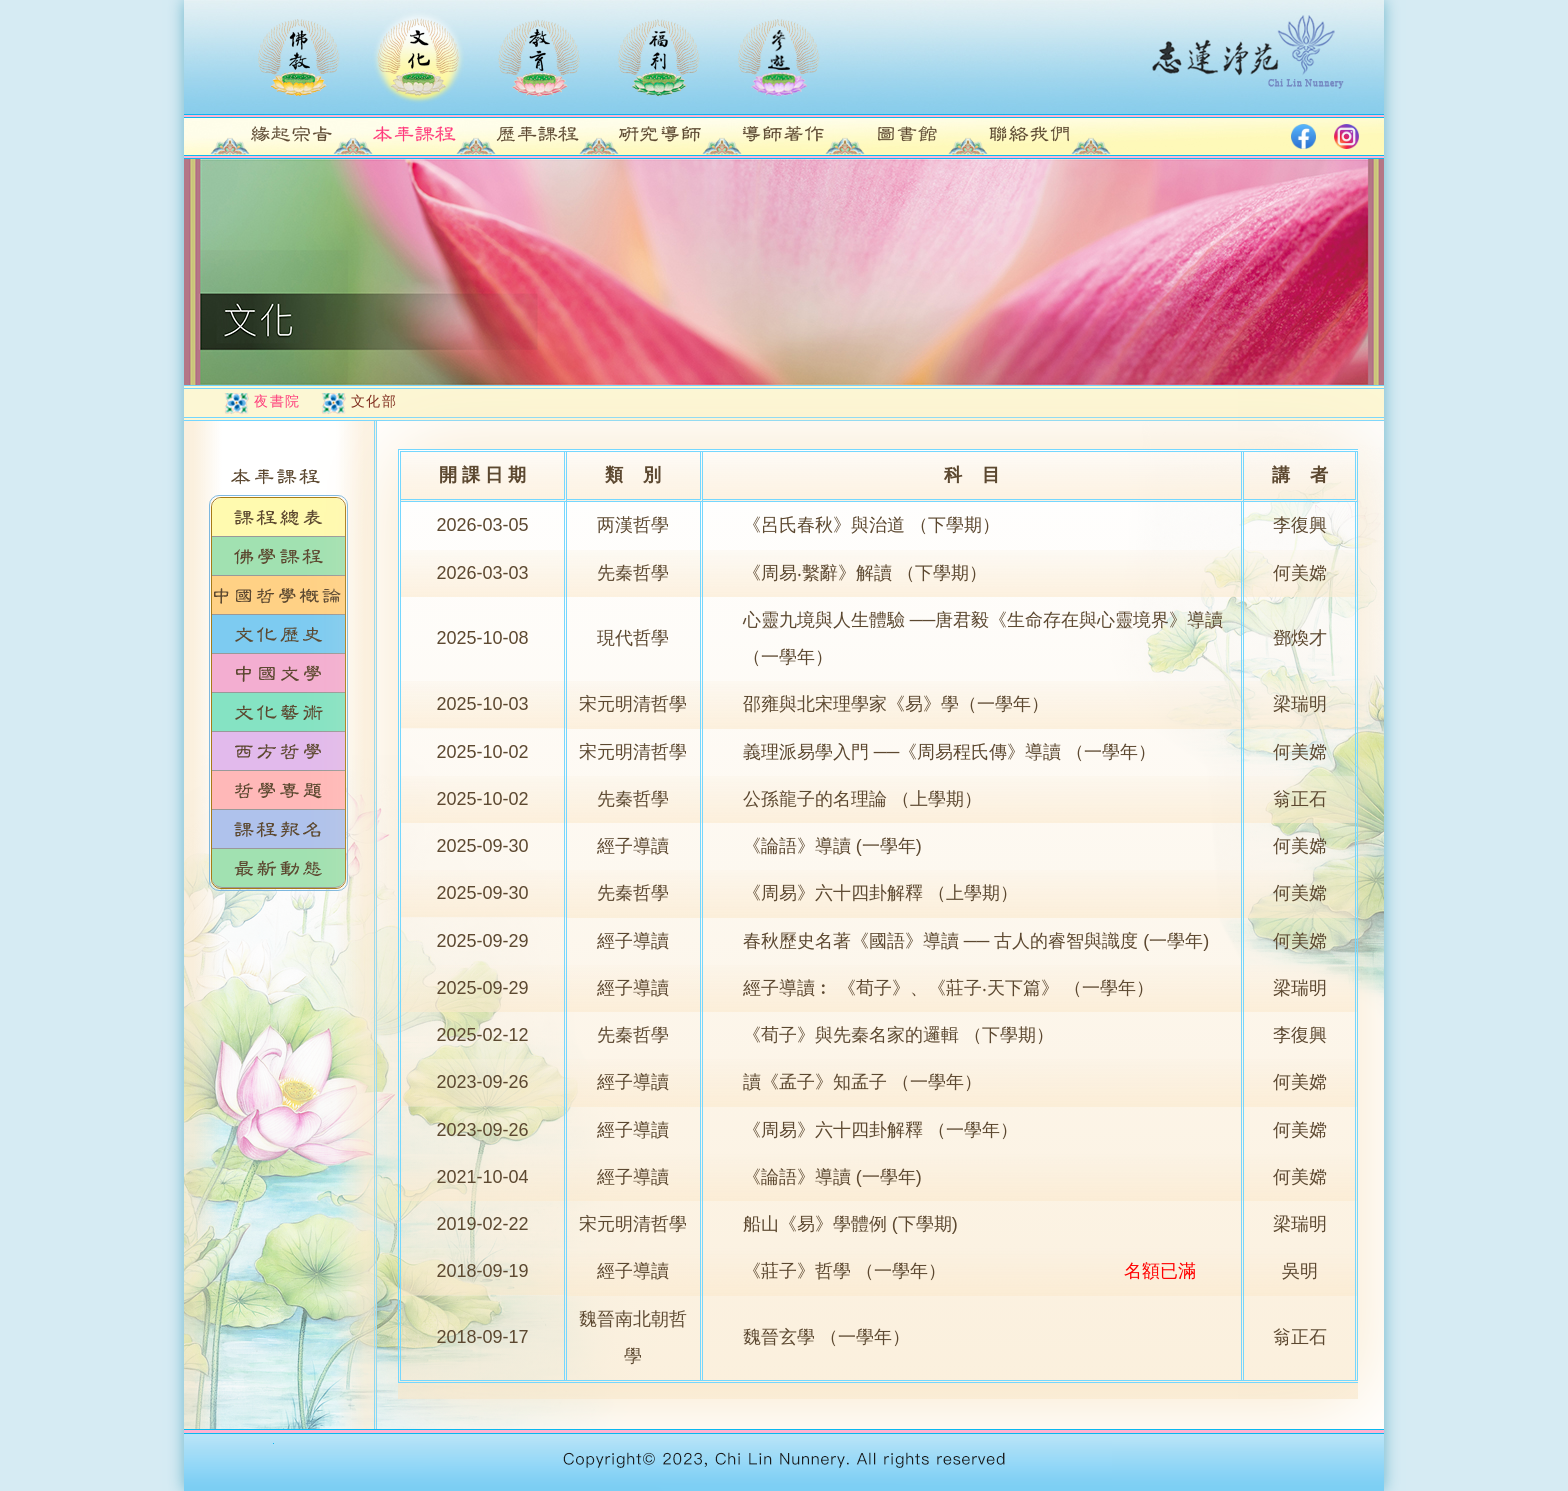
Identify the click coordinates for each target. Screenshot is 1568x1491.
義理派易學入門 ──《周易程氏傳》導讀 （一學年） (950, 752)
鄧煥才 (1300, 638)
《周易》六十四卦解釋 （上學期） (880, 893)
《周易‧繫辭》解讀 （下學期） (865, 573)
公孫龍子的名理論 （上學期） (862, 799)
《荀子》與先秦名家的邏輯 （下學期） (898, 1035)
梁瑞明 (1300, 704)
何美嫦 (1300, 573)
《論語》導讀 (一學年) (832, 846)
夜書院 (277, 401)
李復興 (1300, 525)
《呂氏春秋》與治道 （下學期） (871, 525)
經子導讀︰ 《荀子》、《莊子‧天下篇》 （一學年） (948, 988)
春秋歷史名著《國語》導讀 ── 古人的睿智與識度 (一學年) (976, 941)
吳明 (1300, 1271)
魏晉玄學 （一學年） (826, 1337)
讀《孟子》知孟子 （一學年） (862, 1082)
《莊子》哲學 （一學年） (844, 1271)
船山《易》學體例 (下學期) (850, 1224)
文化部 (374, 401)
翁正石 (1300, 799)
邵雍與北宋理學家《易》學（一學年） (896, 704)
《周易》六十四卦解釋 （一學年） (880, 1130)
